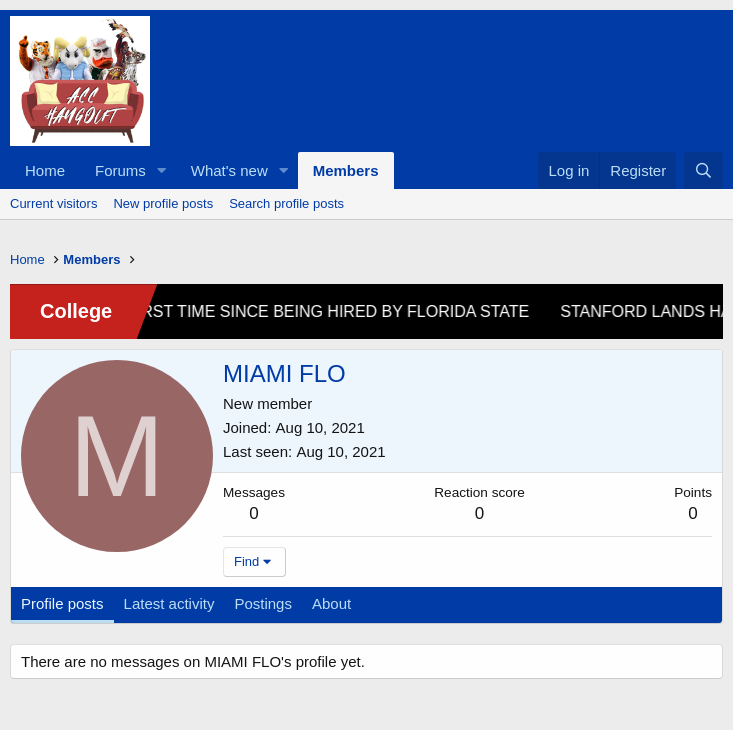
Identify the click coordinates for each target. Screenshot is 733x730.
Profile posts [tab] (62, 603)
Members (346, 170)
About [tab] (331, 603)
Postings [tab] (263, 603)
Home (45, 170)
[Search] (703, 170)
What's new (229, 170)
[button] (162, 170)
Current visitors (53, 203)
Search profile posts (286, 203)
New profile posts (163, 203)
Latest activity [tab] (169, 603)
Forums (120, 170)
